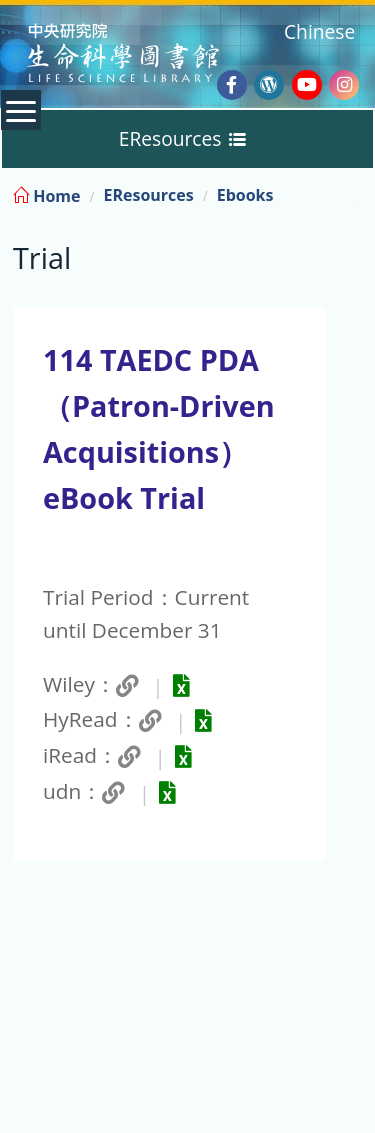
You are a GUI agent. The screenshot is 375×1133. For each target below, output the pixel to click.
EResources (148, 195)
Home (46, 196)
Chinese (319, 31)
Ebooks (245, 195)
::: (357, 192)
